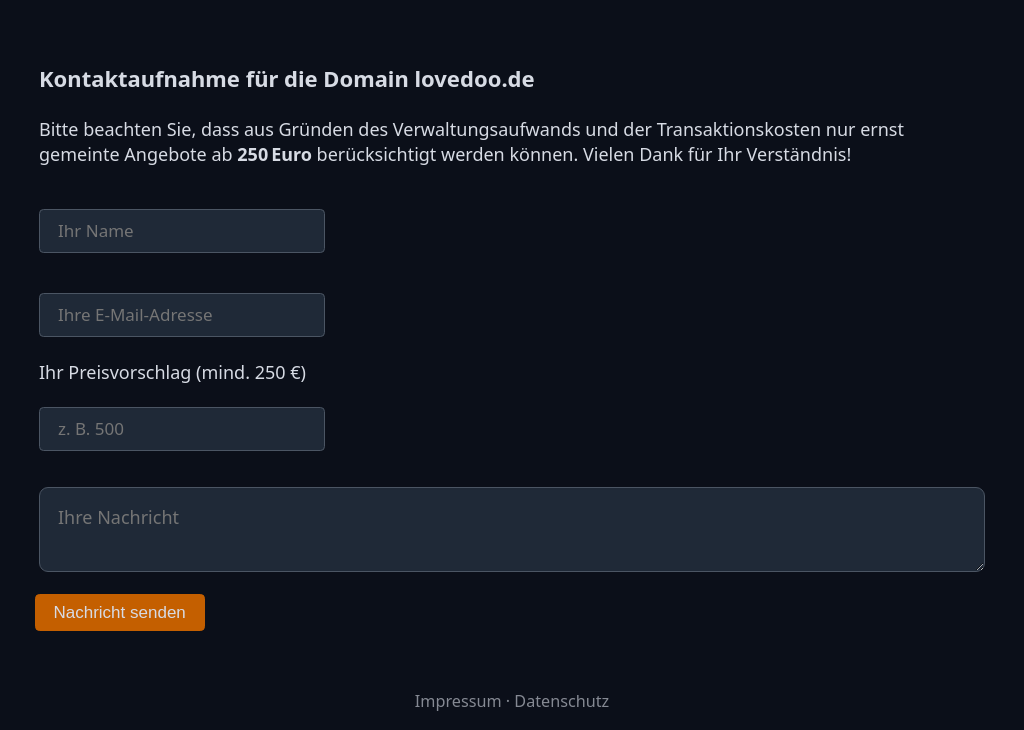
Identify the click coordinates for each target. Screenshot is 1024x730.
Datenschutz (561, 701)
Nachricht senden (120, 612)
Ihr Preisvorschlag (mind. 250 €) (172, 372)
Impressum (458, 701)
